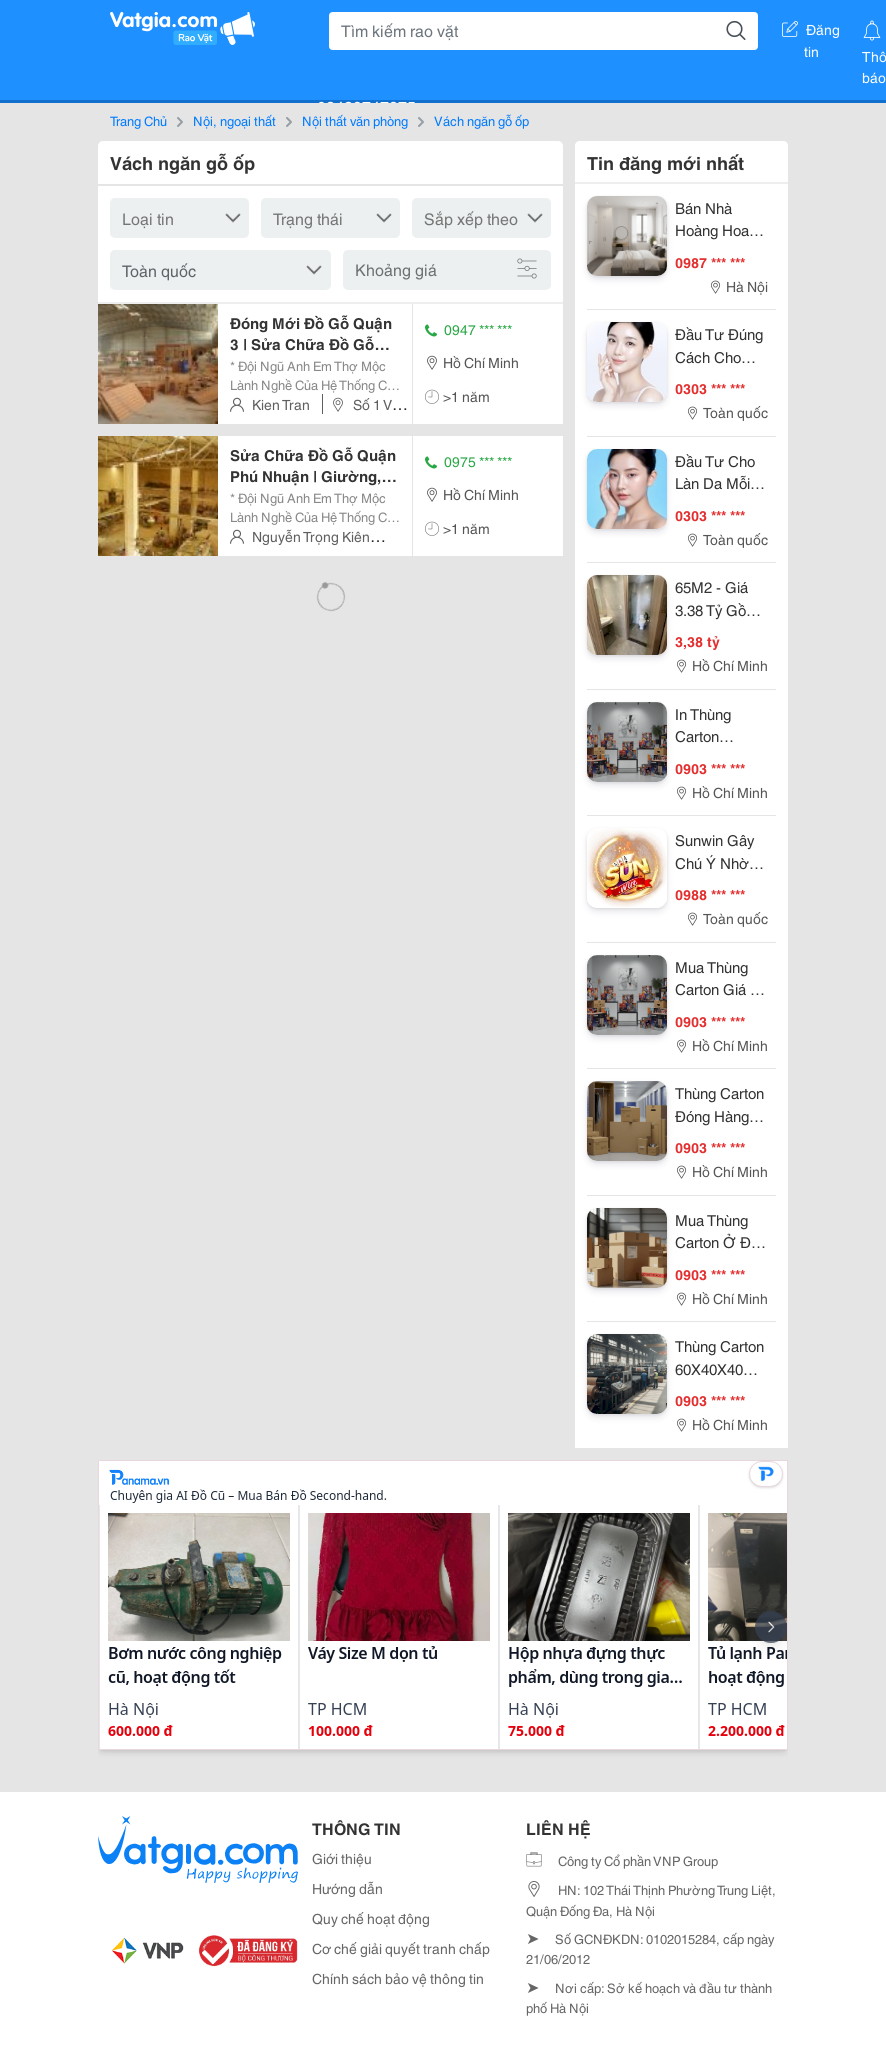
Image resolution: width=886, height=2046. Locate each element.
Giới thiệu (342, 1858)
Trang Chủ (138, 120)
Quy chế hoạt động (371, 1918)
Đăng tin (811, 33)
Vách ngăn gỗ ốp (481, 120)
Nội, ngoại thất (234, 120)
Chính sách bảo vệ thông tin (398, 1978)
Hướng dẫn (347, 1888)
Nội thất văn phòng (355, 120)
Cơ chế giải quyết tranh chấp (401, 1948)
